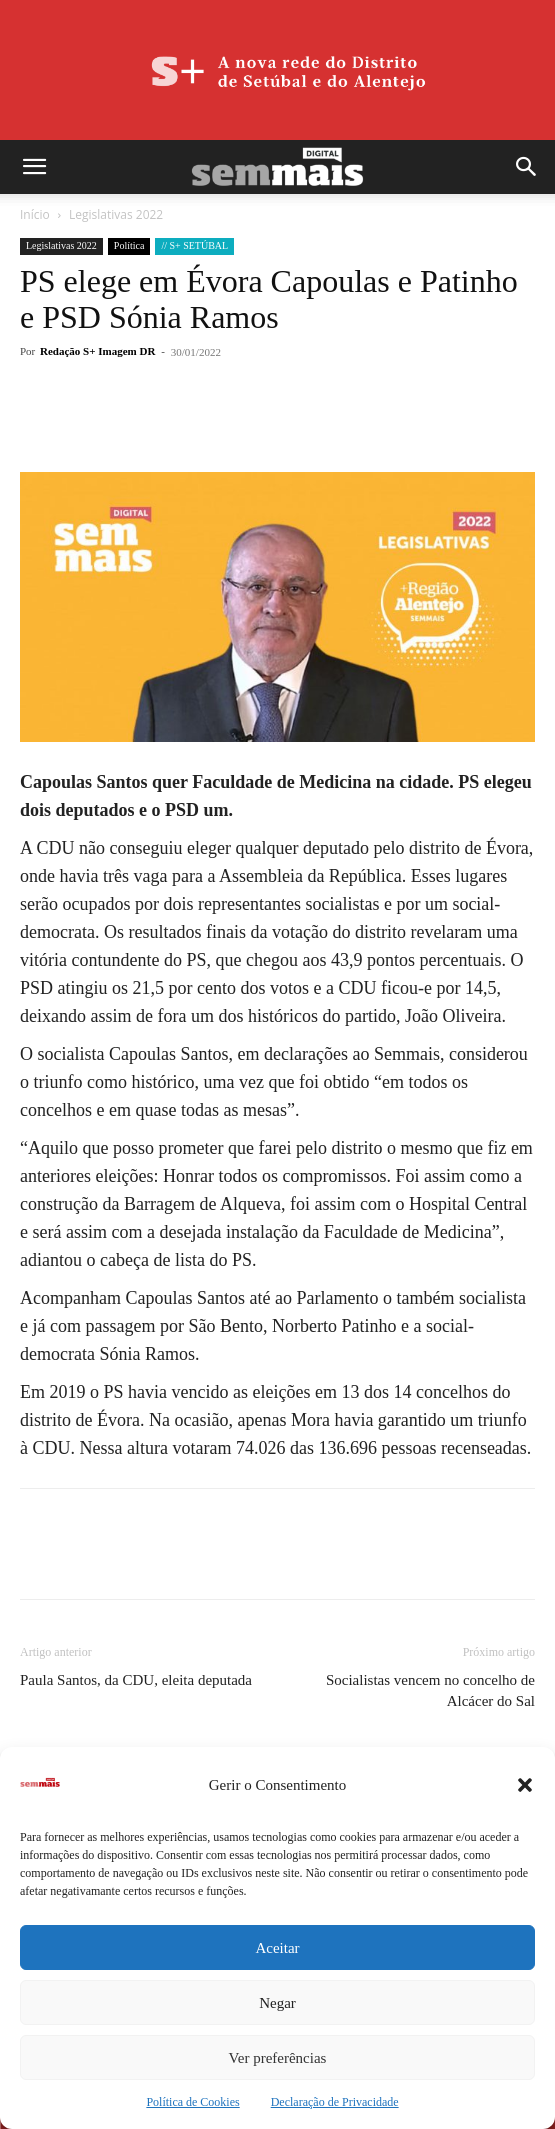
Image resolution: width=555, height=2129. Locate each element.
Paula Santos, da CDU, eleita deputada (136, 1680)
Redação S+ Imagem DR (97, 351)
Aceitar (277, 1948)
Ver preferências (278, 2058)
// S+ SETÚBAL (194, 245)
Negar (277, 2003)
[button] (525, 1785)
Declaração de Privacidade (335, 2102)
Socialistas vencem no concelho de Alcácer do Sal (430, 1690)
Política (129, 245)
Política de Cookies (192, 2102)
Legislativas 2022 (116, 214)
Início (35, 214)
